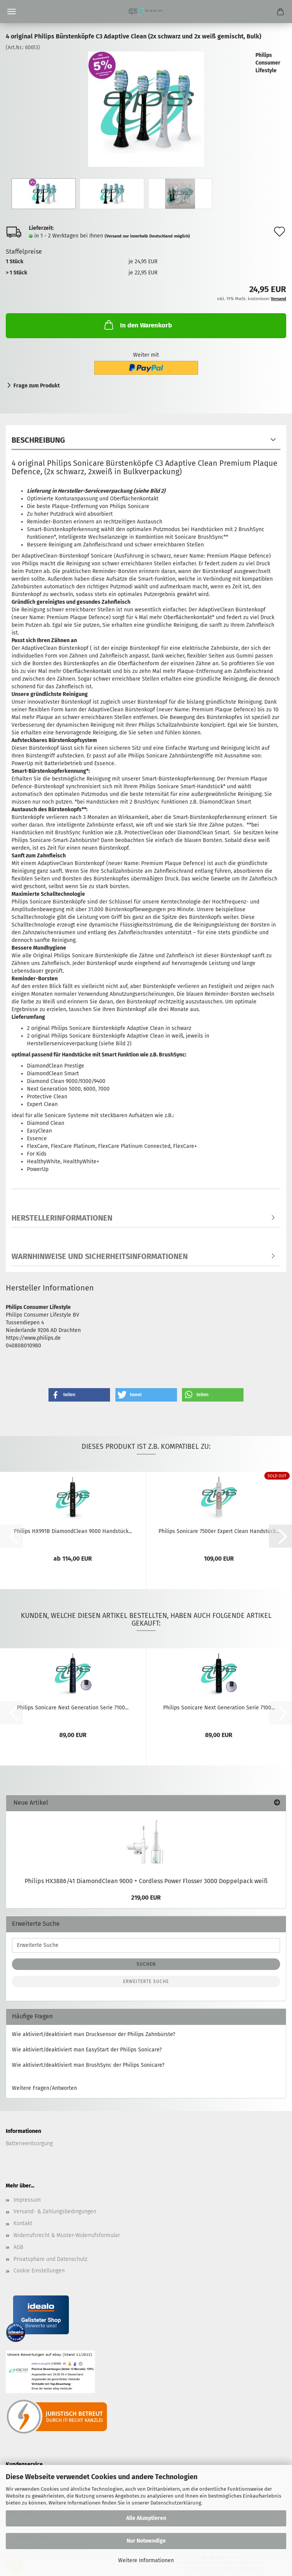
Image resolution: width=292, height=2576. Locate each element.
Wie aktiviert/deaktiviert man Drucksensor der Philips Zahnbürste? (93, 2034)
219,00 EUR (146, 1897)
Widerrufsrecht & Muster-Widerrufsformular (66, 2235)
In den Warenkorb (137, 325)
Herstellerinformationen (62, 1217)
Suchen (146, 1964)
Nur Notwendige (146, 2541)
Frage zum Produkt (36, 385)
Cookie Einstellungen (39, 2270)
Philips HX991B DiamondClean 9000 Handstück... (73, 1531)
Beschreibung (38, 440)
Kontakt (22, 2223)
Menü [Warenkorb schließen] (11, 11)
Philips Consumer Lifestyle (267, 63)
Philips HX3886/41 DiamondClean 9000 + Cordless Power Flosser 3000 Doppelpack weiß (146, 1881)
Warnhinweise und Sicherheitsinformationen (100, 1256)
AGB (18, 2247)
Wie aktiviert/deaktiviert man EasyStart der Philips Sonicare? (87, 2049)
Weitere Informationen (146, 2560)
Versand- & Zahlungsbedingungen (54, 2211)
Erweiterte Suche (146, 1981)
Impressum (27, 2200)
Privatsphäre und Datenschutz (50, 2259)
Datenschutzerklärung (175, 2503)
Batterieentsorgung (29, 2143)
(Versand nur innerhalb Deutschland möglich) (147, 236)
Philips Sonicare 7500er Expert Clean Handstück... (219, 1531)
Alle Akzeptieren (146, 2518)
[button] (79, 1395)
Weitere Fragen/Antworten (44, 2088)
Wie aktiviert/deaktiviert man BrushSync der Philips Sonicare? (88, 2065)
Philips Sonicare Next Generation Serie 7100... (72, 1707)
